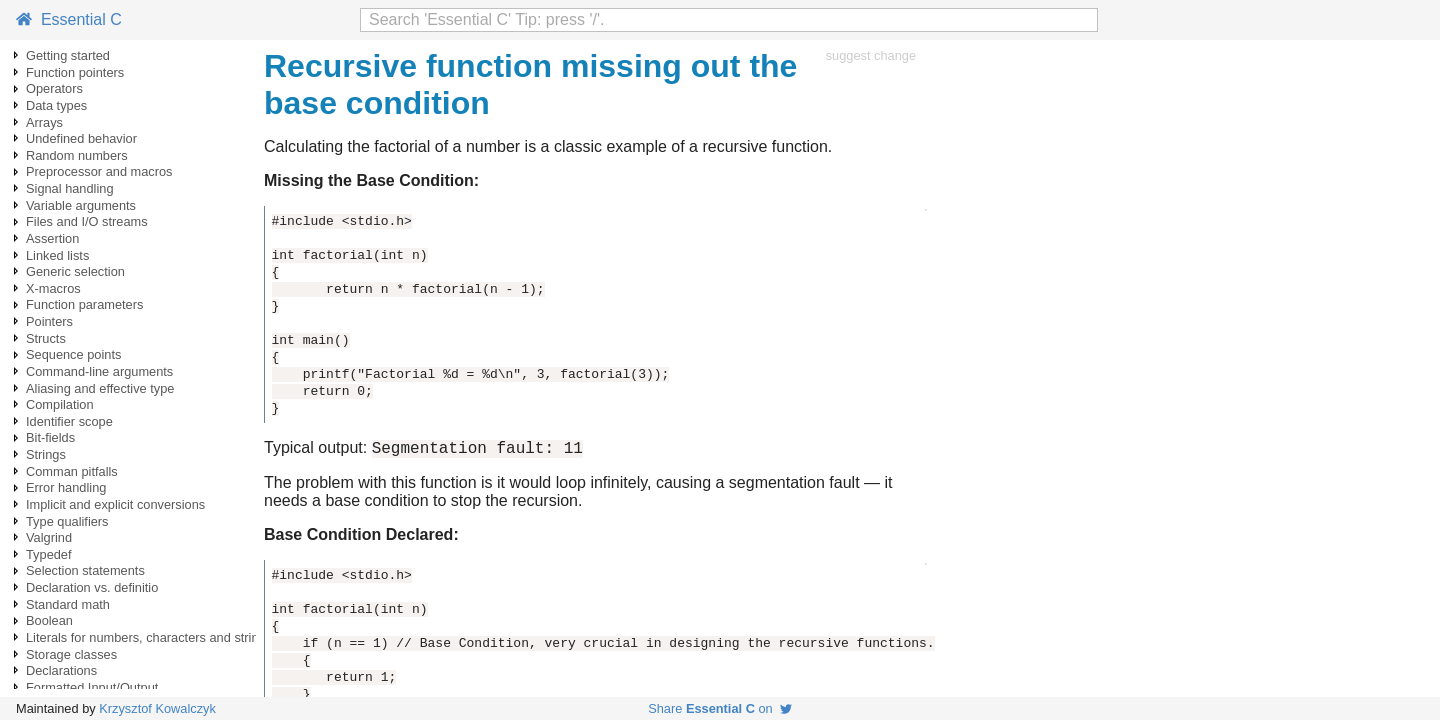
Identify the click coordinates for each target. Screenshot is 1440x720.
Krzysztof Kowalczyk (157, 708)
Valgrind (49, 537)
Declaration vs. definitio (92, 587)
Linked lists (57, 255)
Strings (46, 454)
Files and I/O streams (87, 221)
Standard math (68, 604)
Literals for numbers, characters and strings (149, 637)
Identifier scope (69, 421)
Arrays (44, 122)
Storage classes (71, 654)
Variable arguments (81, 205)
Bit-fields (50, 437)
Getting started (68, 55)
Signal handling (70, 188)
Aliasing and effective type (100, 388)
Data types (56, 105)
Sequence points (73, 354)
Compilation (60, 404)
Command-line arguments (99, 371)
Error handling (66, 487)
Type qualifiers (67, 521)
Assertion (52, 238)
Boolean (49, 620)
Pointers (49, 321)
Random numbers (77, 155)
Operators (54, 88)
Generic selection (75, 271)
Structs (46, 338)
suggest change (871, 55)
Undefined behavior (81, 138)
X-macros (53, 288)
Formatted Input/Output (92, 687)
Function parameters (84, 304)
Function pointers (75, 72)
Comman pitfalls (72, 471)
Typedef (49, 554)
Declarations (61, 670)
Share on (720, 708)
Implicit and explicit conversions (115, 504)
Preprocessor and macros (99, 171)
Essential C (69, 19)
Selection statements (85, 570)
